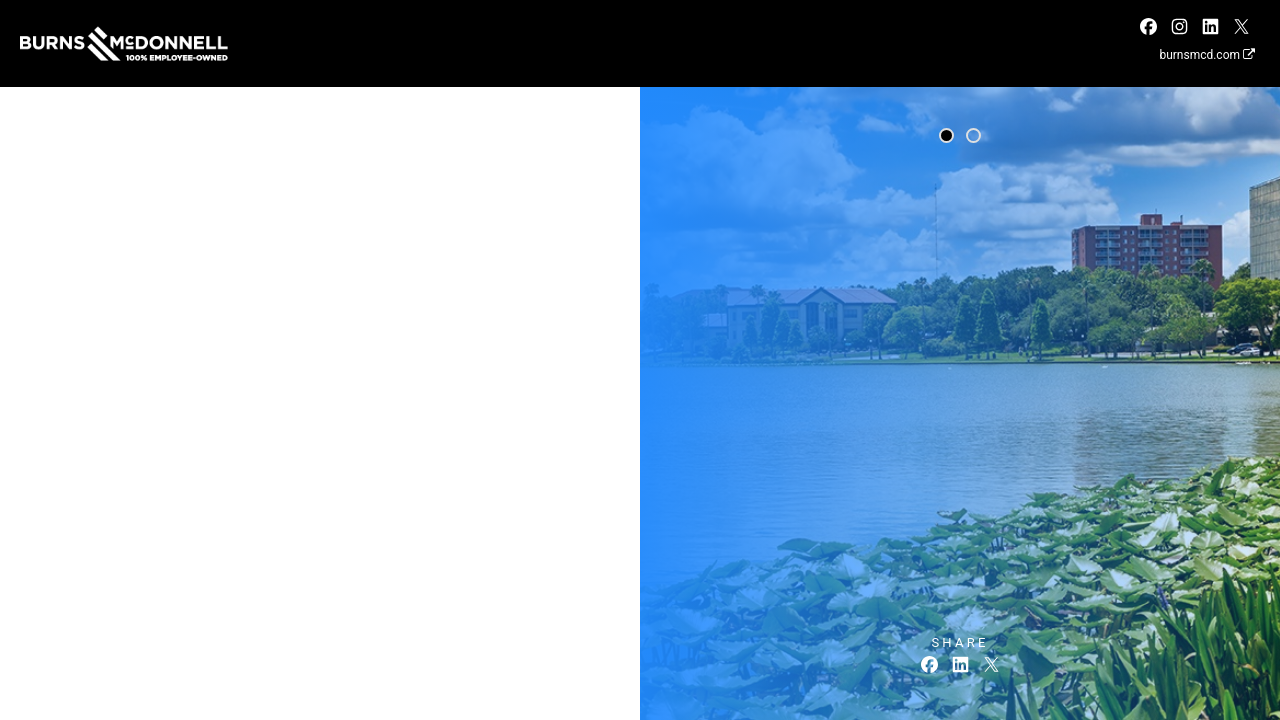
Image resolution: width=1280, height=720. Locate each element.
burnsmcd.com (1207, 55)
